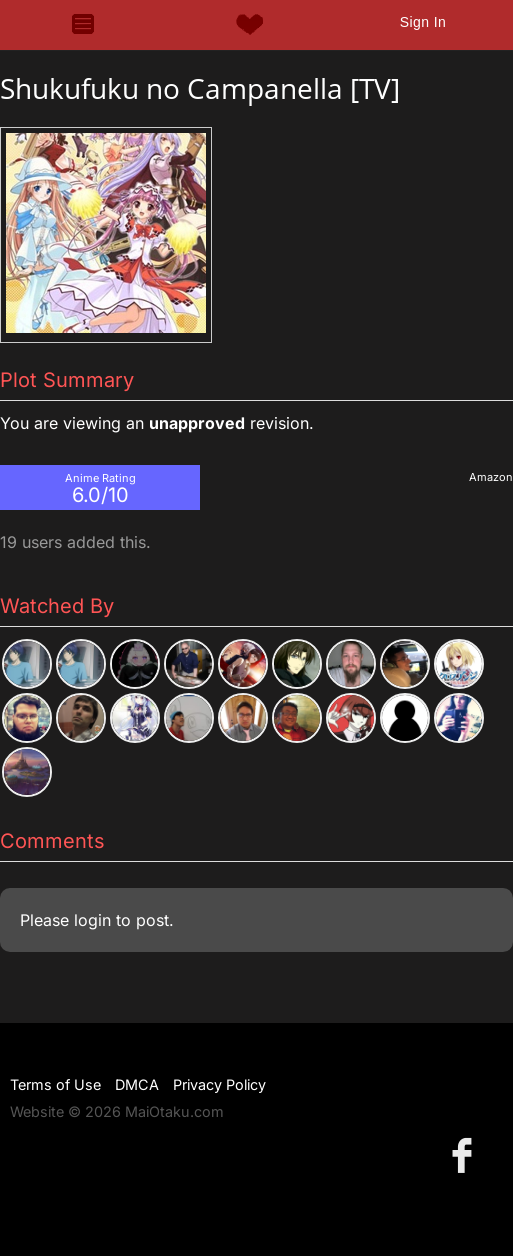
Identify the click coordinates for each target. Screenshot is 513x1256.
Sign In (423, 22)
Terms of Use (55, 1084)
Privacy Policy (219, 1084)
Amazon (491, 477)
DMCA (137, 1084)
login (92, 920)
